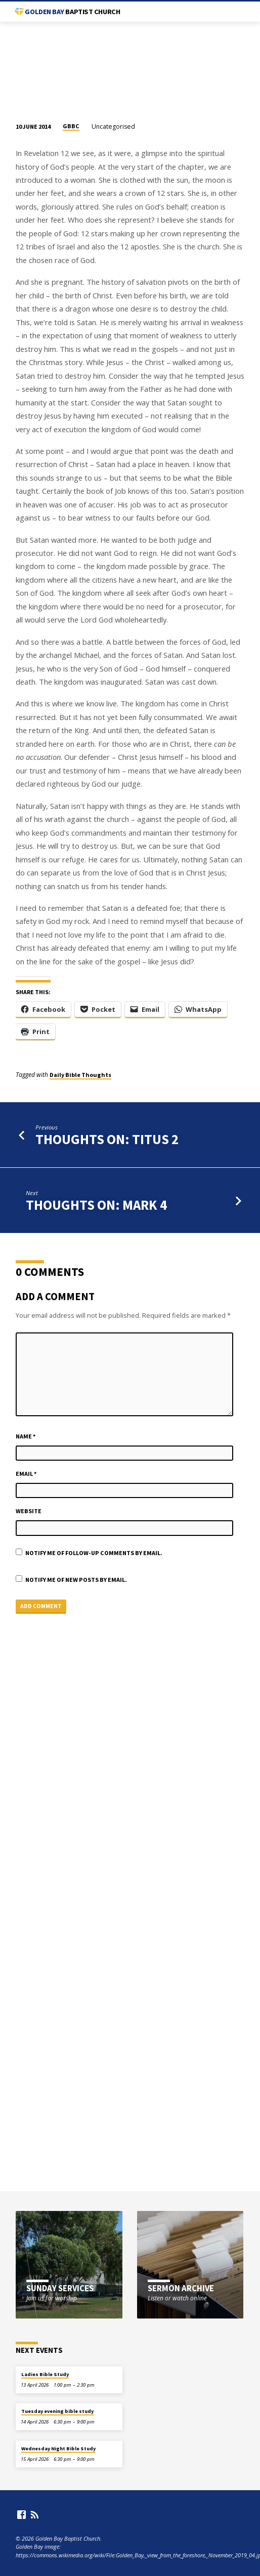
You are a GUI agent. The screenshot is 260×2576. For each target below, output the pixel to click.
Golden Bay (72, 11)
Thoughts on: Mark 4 (96, 1205)
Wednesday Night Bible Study (58, 2448)
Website (28, 1511)
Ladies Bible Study (45, 2374)
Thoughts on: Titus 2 (107, 1139)
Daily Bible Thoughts (80, 1074)
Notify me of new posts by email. (76, 1579)
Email (26, 1473)
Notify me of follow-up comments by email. (93, 1553)
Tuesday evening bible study (57, 2411)
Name (26, 1436)
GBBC (71, 126)
